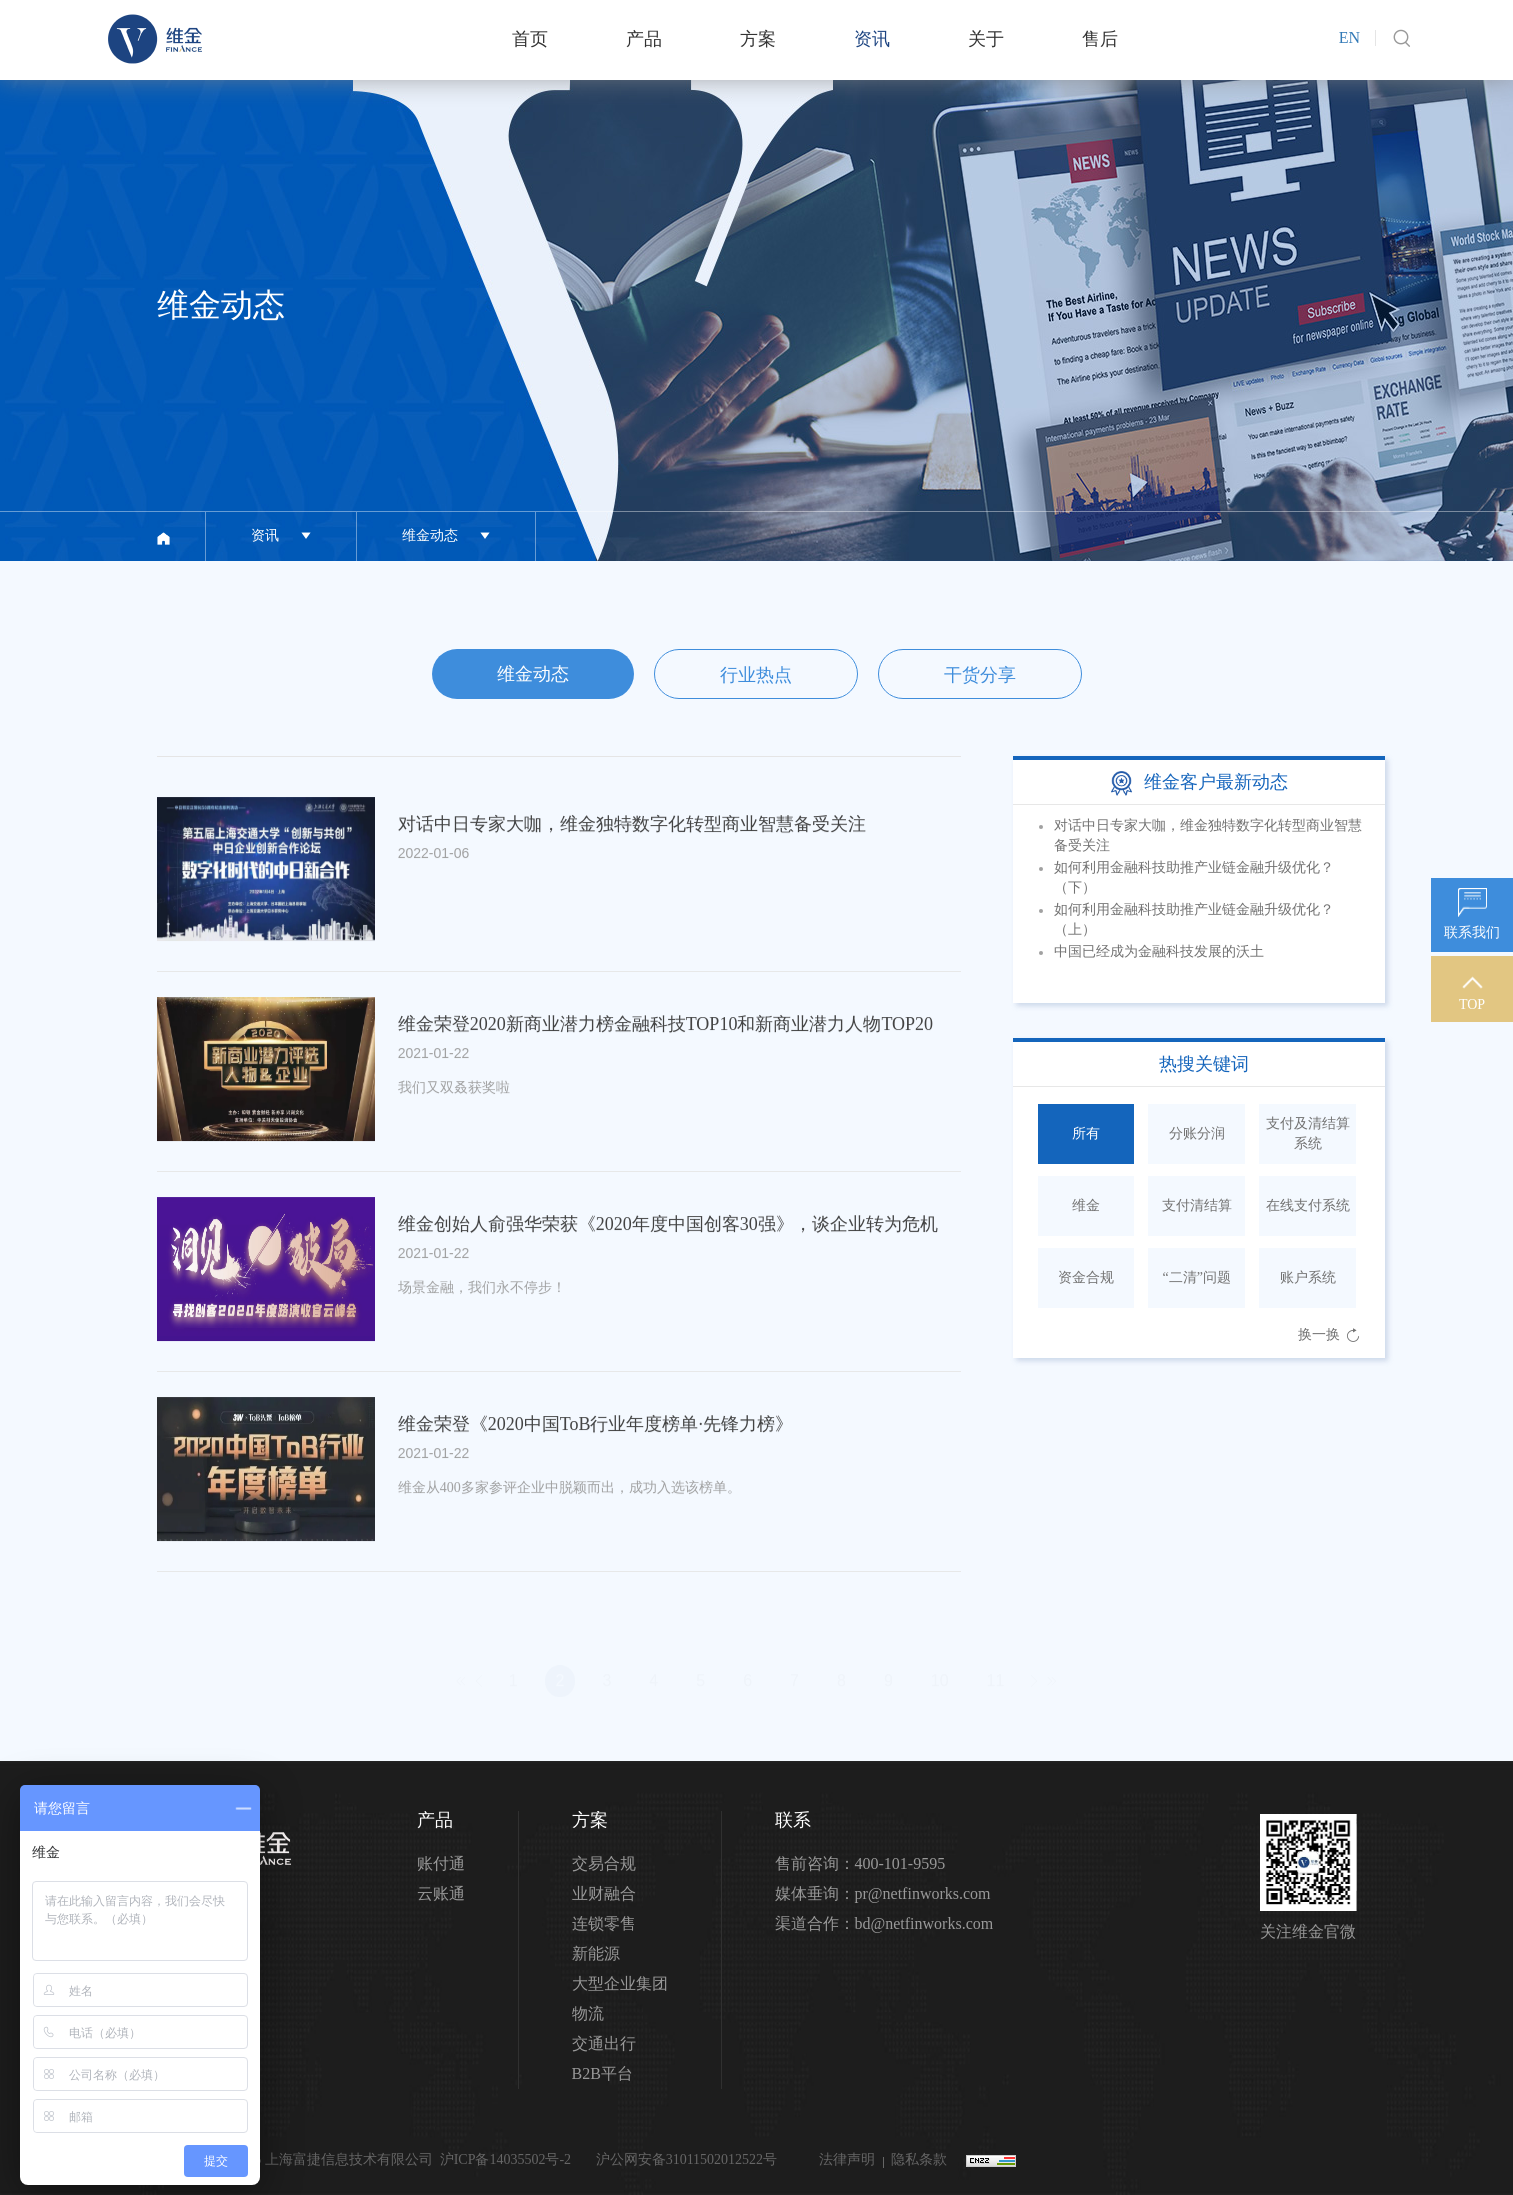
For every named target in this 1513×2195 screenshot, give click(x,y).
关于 (986, 39)
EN (1349, 37)
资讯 (872, 39)
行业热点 (756, 675)
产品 (644, 39)
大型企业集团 (620, 1983)
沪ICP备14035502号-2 (505, 2159)
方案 (758, 39)
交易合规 (604, 1863)
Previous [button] (1267, 904)
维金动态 (533, 674)
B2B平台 (602, 2073)
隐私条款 (919, 2159)
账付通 (441, 1863)
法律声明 (847, 2159)
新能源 (596, 1953)
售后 (1100, 39)
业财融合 (604, 1893)
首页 (530, 39)
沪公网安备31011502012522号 (684, 2159)
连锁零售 (604, 1923)
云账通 (441, 1893)
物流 (588, 2013)
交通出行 (604, 2043)
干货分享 (980, 675)
